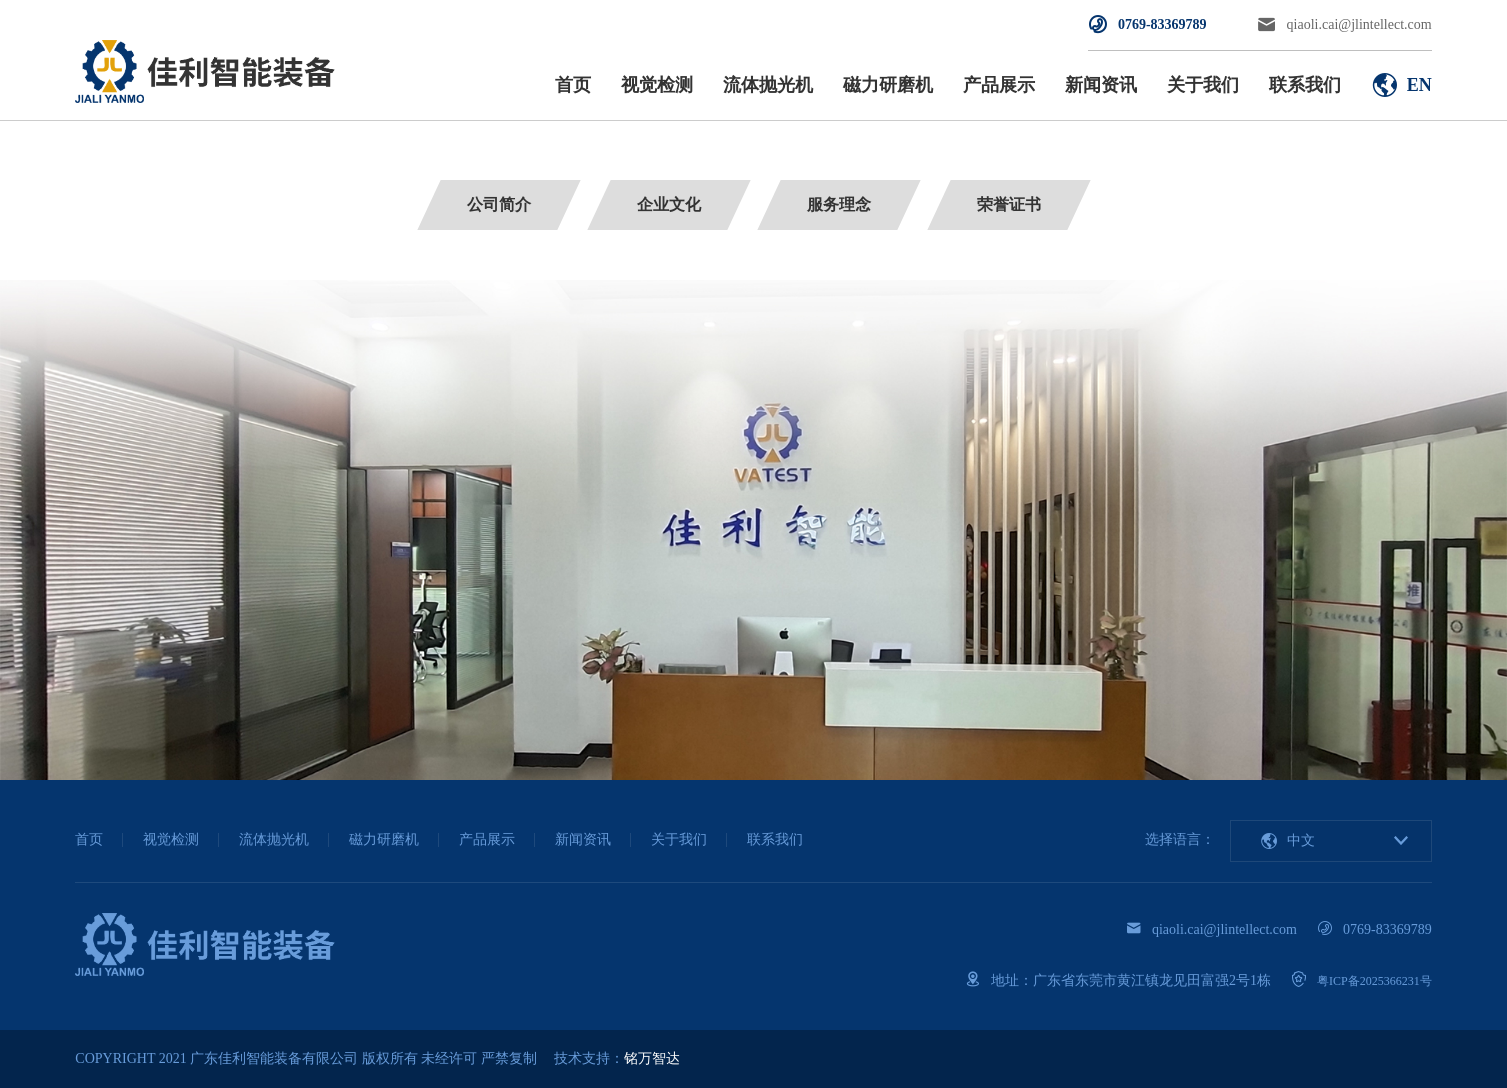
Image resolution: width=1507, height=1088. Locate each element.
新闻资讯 (1101, 85)
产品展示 (999, 85)
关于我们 (1203, 85)
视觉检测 (657, 85)
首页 (573, 85)
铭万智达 (652, 1058)
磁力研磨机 (888, 85)
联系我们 (1305, 85)
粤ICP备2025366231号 (1374, 981)
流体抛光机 (768, 85)
